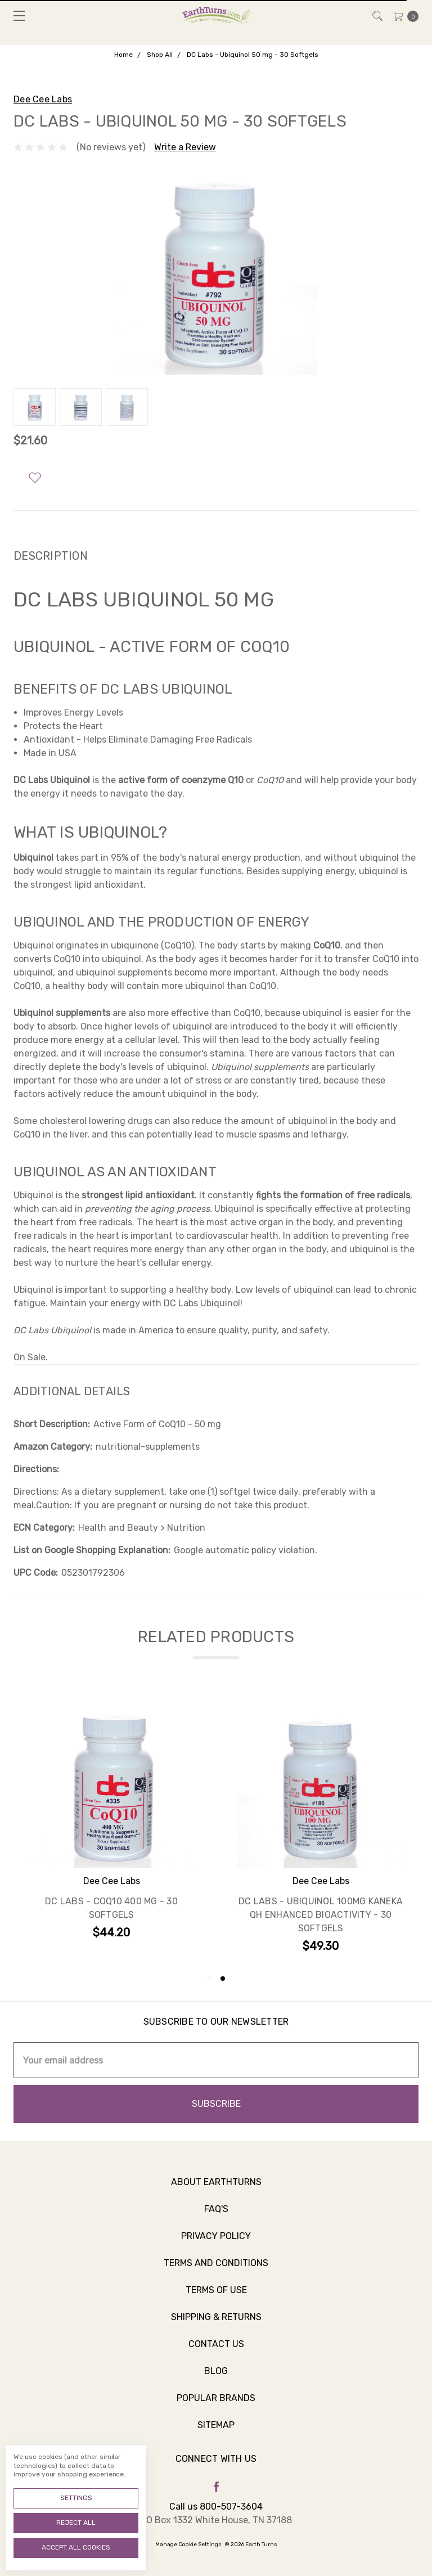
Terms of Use (216, 2298)
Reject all (76, 2522)
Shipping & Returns (216, 2325)
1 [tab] (210, 1978)
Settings (76, 2498)
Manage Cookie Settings (188, 2544)
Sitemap (216, 2433)
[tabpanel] (320, 1828)
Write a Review (185, 147)
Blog (216, 2379)
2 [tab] (222, 1978)
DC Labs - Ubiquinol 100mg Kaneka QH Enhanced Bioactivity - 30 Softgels (320, 1915)
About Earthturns (216, 2190)
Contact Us (216, 2352)
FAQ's (216, 2217)
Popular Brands (216, 2406)
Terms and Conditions (216, 2271)
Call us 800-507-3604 (216, 2506)
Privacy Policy (216, 2244)
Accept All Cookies (76, 2547)
